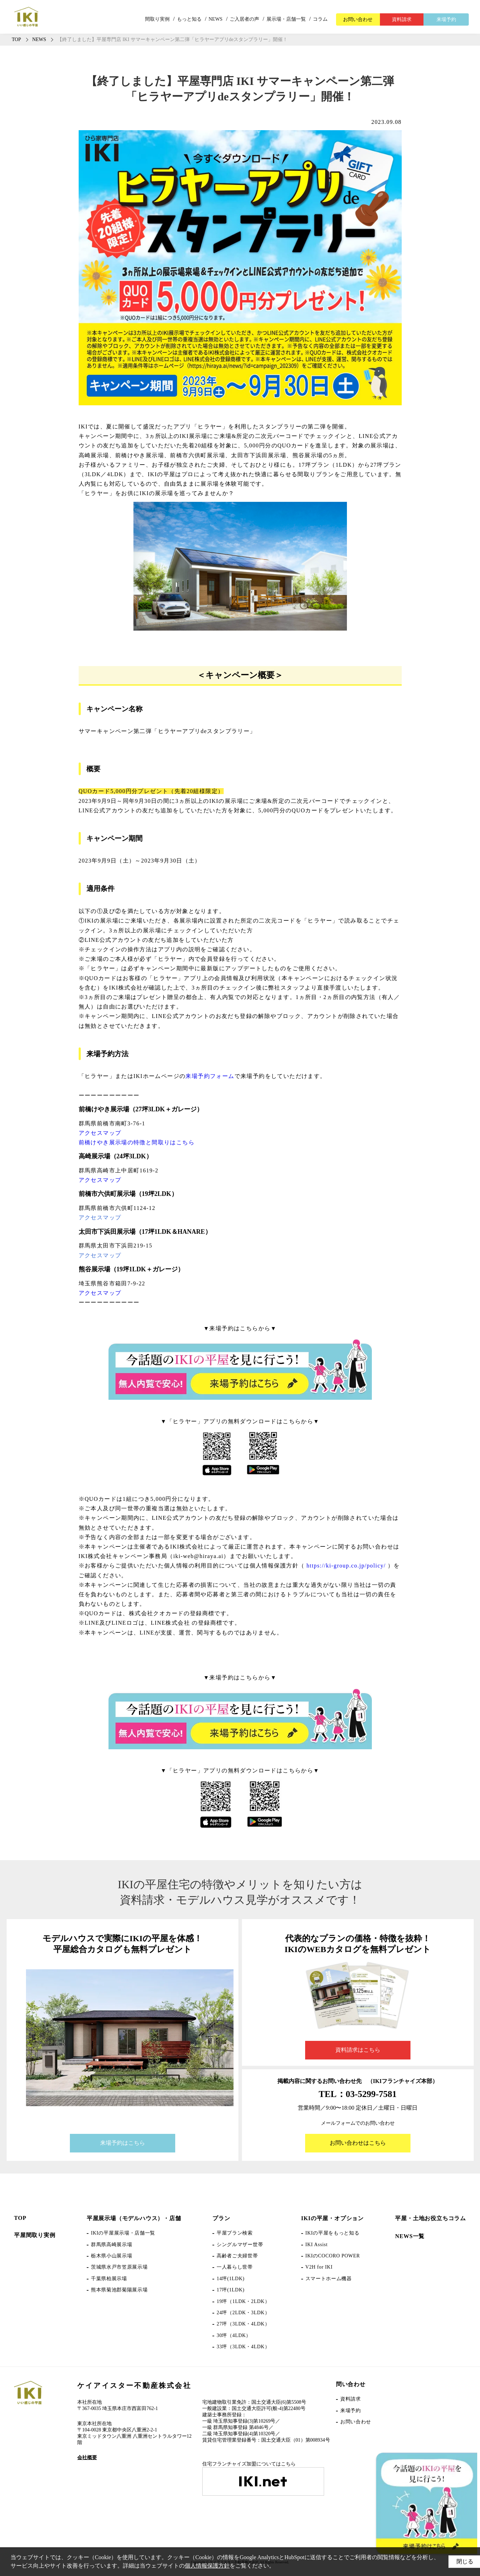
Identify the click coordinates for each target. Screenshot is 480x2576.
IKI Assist (316, 2244)
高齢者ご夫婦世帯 (237, 2255)
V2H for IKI (319, 2267)
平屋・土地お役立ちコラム (430, 2218)
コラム (320, 19)
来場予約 (446, 19)
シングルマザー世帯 (240, 2244)
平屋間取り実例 (34, 2235)
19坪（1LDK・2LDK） (243, 2301)
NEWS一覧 (410, 2236)
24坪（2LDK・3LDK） (243, 2312)
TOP (20, 2218)
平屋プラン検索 (235, 2233)
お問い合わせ (358, 19)
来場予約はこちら (122, 2143)
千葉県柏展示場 (109, 2278)
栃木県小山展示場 (111, 2255)
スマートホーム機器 (328, 2278)
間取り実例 (157, 19)
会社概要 (87, 2457)
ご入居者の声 (244, 19)
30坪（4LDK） (234, 2335)
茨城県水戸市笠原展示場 (119, 2267)
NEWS (216, 19)
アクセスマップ (100, 1133)
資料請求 (402, 19)
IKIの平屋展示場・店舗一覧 (123, 2233)
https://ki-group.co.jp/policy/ (346, 1566)
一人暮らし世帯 (235, 2267)
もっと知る (189, 19)
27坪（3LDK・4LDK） (243, 2324)
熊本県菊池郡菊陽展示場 (119, 2289)
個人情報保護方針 (224, 2566)
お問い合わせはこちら (358, 2143)
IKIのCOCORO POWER (332, 2255)
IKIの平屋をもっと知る (332, 2233)
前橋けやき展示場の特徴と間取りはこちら (137, 1142)
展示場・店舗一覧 (286, 19)
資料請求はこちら (357, 2050)
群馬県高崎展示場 (111, 2244)
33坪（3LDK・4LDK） (243, 2346)
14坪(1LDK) (230, 2278)
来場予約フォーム (209, 1076)
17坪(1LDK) (230, 2289)
